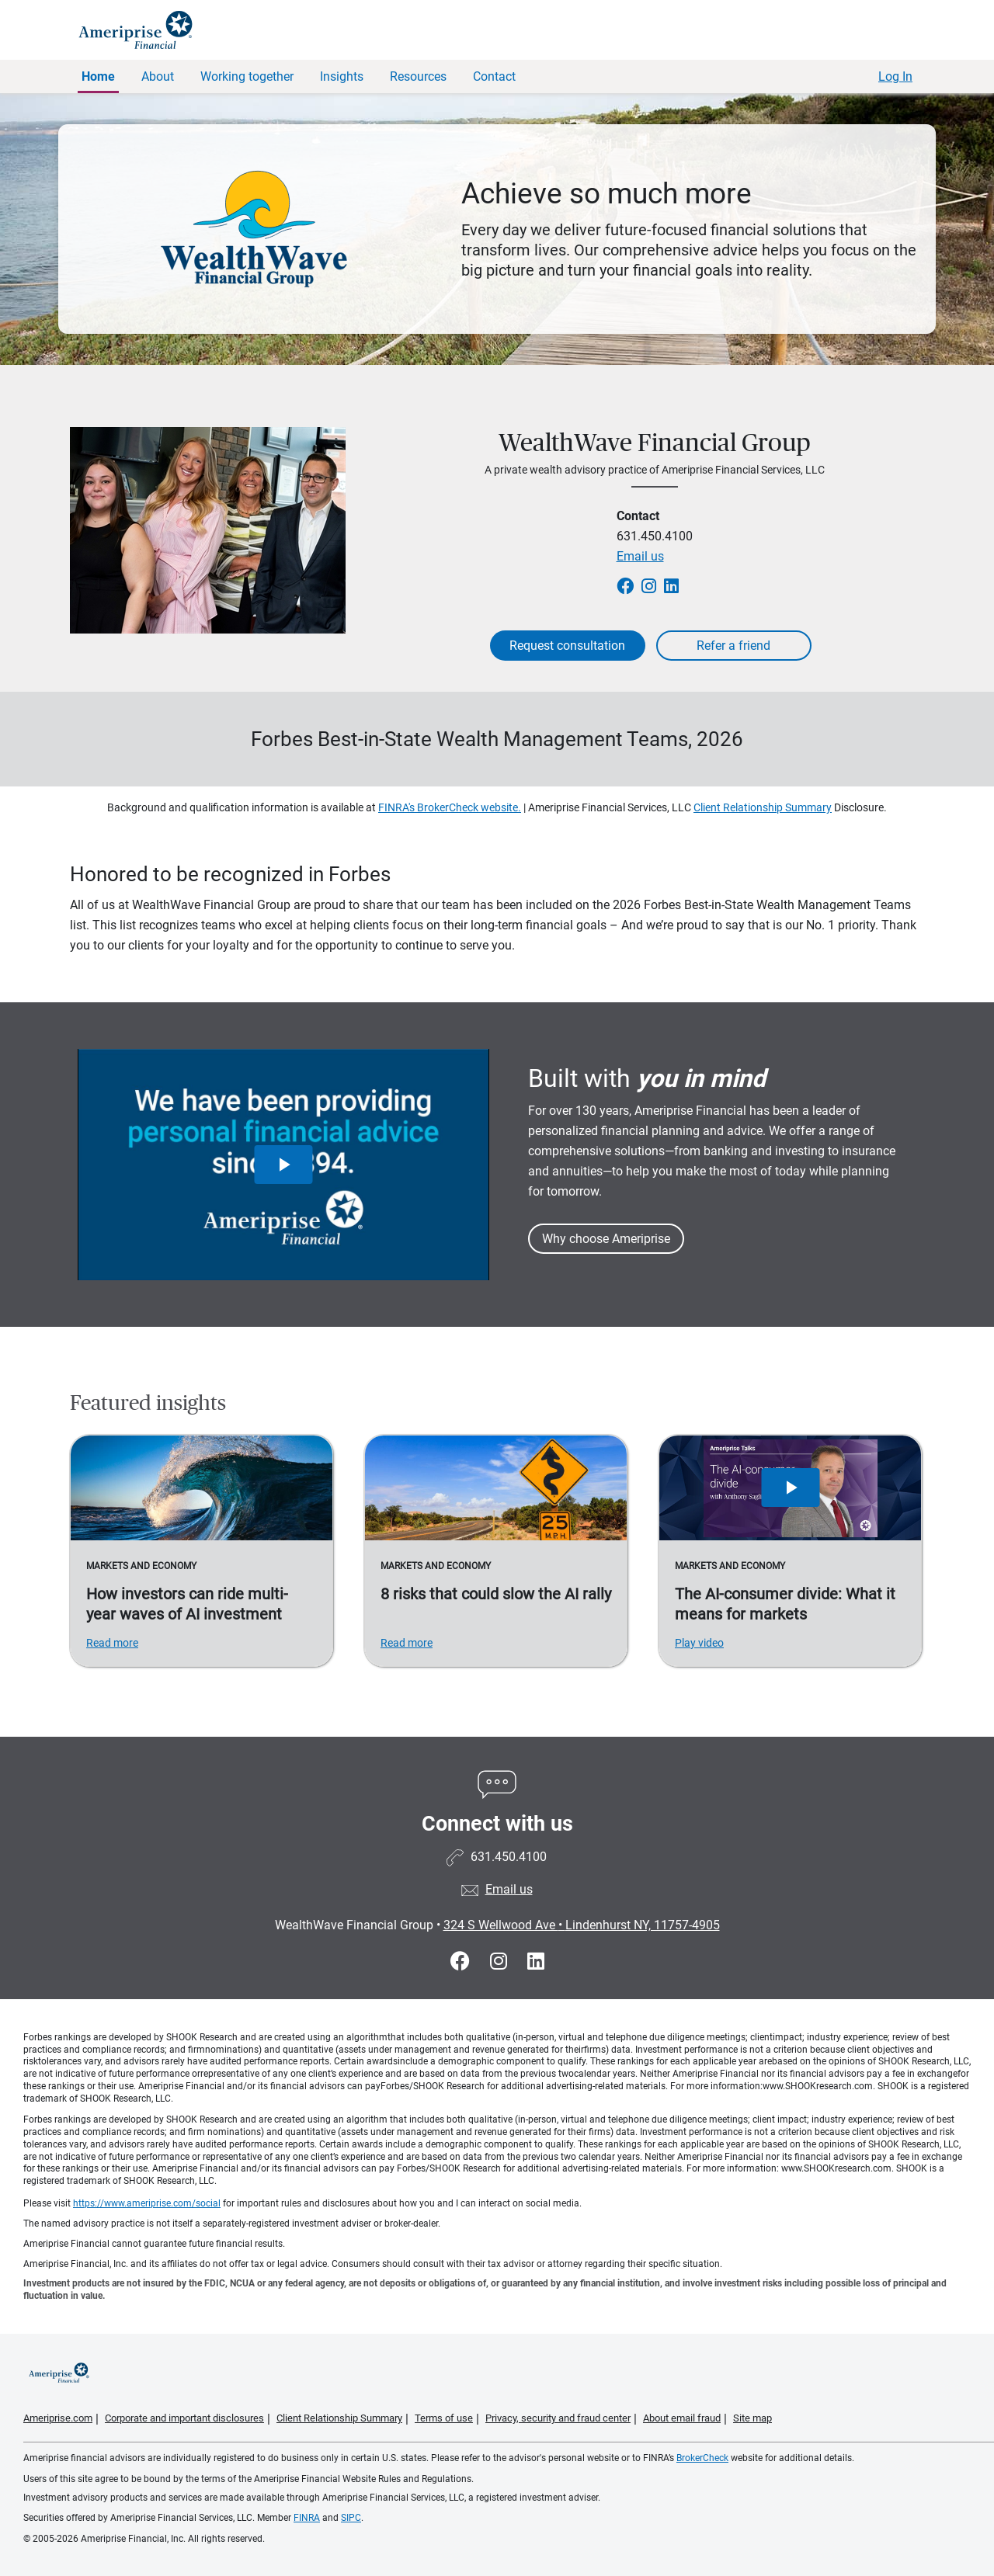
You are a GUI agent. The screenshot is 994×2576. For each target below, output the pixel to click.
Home (98, 76)
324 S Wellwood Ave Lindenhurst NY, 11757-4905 (581, 1925)
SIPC (351, 2517)
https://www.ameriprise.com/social (147, 2203)
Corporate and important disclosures (184, 2418)
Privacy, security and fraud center (558, 2418)
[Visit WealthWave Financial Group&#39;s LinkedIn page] (535, 1961)
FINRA (307, 2517)
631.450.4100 (655, 536)
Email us (640, 556)
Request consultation (567, 645)
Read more (112, 1643)
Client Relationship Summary (762, 807)
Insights (341, 76)
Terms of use (444, 2418)
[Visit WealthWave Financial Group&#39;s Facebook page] (462, 1961)
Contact (494, 76)
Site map (752, 2418)
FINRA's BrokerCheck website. (449, 807)
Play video (699, 1643)
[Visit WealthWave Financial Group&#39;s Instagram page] (501, 1961)
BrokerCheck (702, 2458)
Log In (895, 76)
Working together (247, 76)
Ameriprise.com (57, 2418)
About (157, 76)
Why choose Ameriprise (606, 1238)
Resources (418, 76)
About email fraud (682, 2418)
